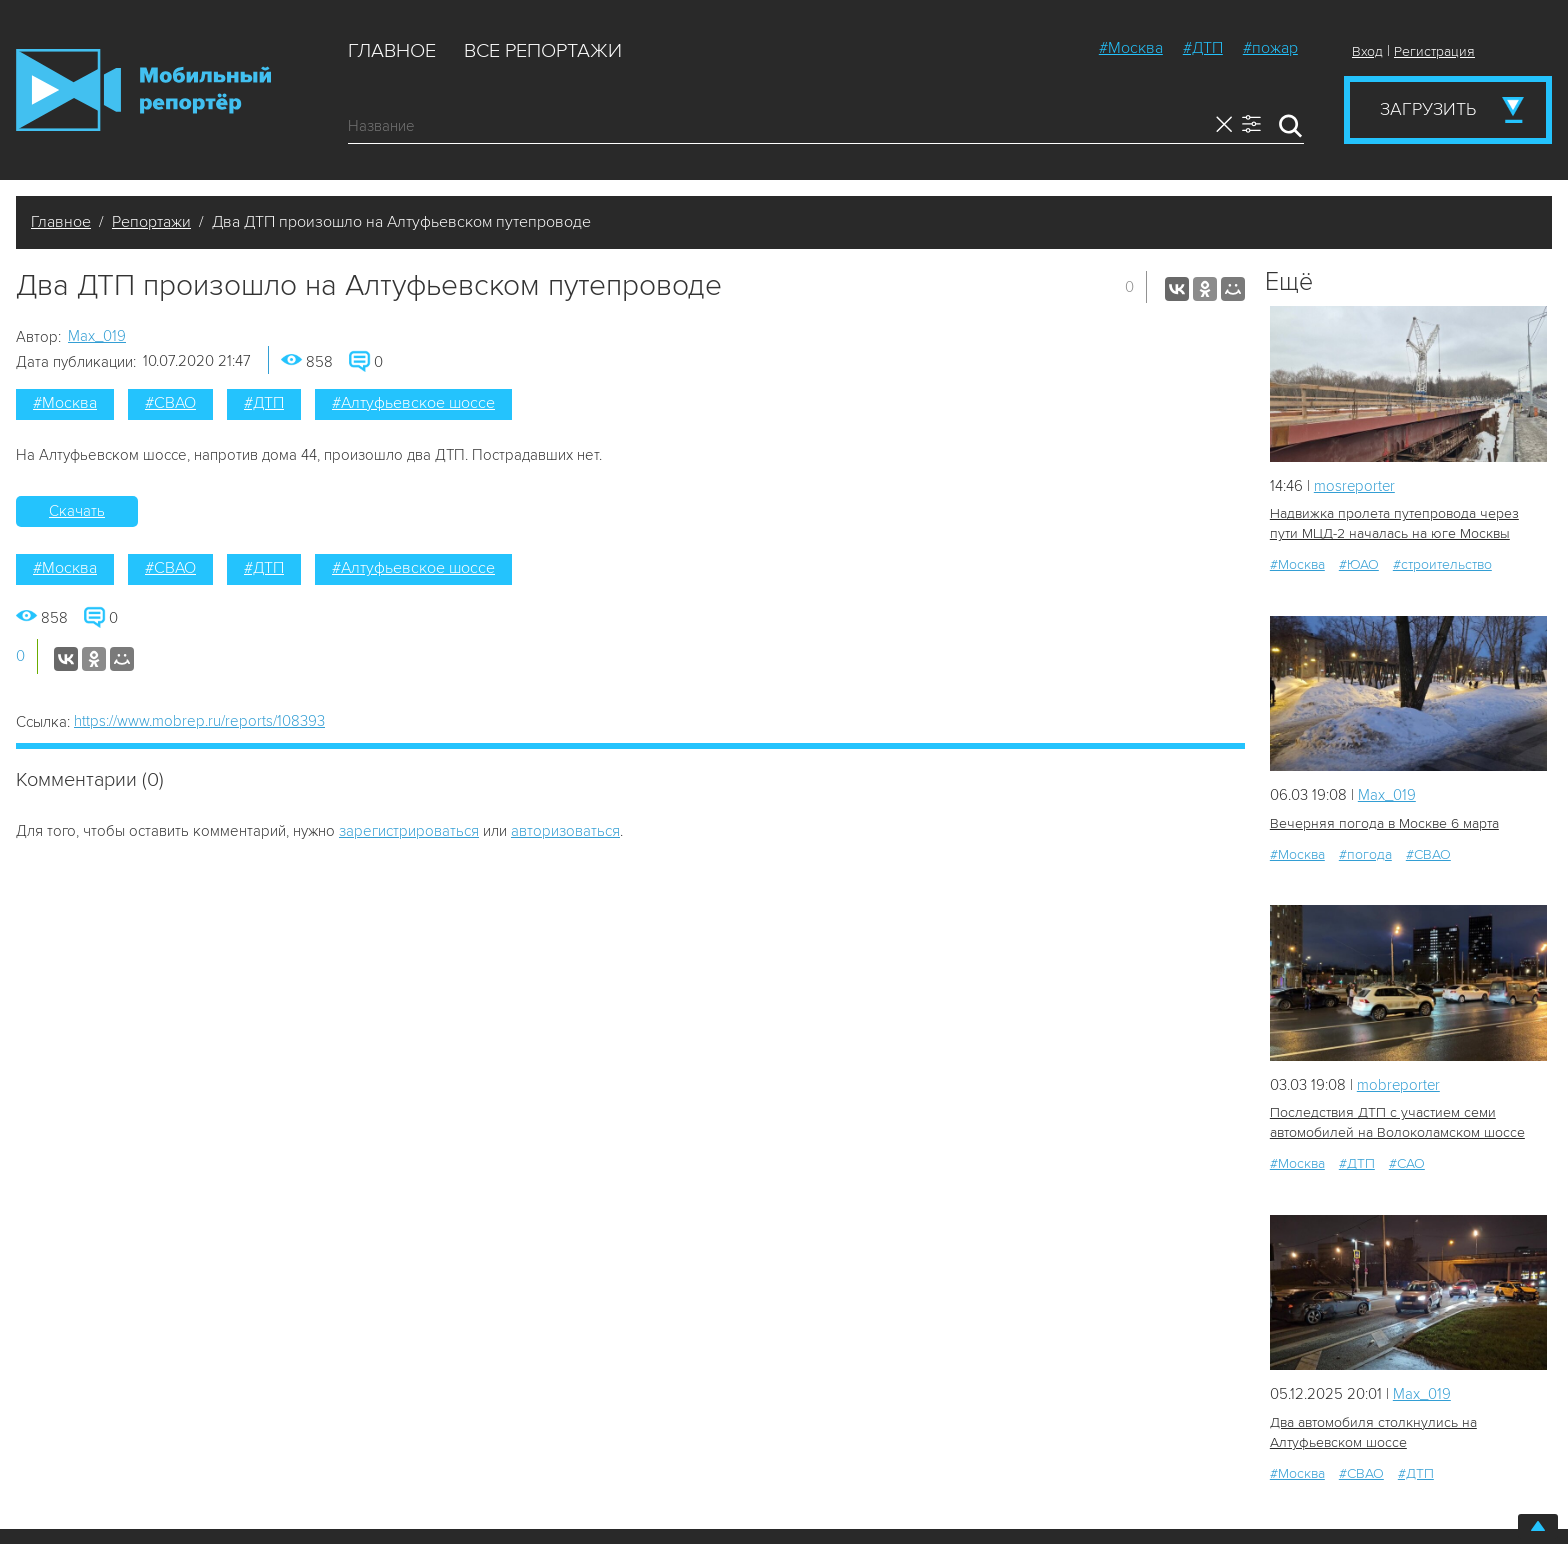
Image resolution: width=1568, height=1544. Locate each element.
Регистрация (1434, 51)
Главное (392, 51)
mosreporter (1355, 486)
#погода (1365, 854)
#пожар (1270, 48)
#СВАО (170, 403)
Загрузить (1428, 109)
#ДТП (1203, 48)
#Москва (1131, 48)
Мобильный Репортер (143, 90)
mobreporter (1399, 1085)
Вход (1367, 51)
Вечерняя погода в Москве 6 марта (1384, 823)
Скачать (77, 511)
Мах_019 (97, 336)
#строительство (1442, 564)
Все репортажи (543, 51)
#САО (1407, 1163)
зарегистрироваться (409, 831)
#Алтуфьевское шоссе (413, 403)
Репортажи (151, 222)
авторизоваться (565, 831)
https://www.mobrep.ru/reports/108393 (199, 721)
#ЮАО (1359, 564)
